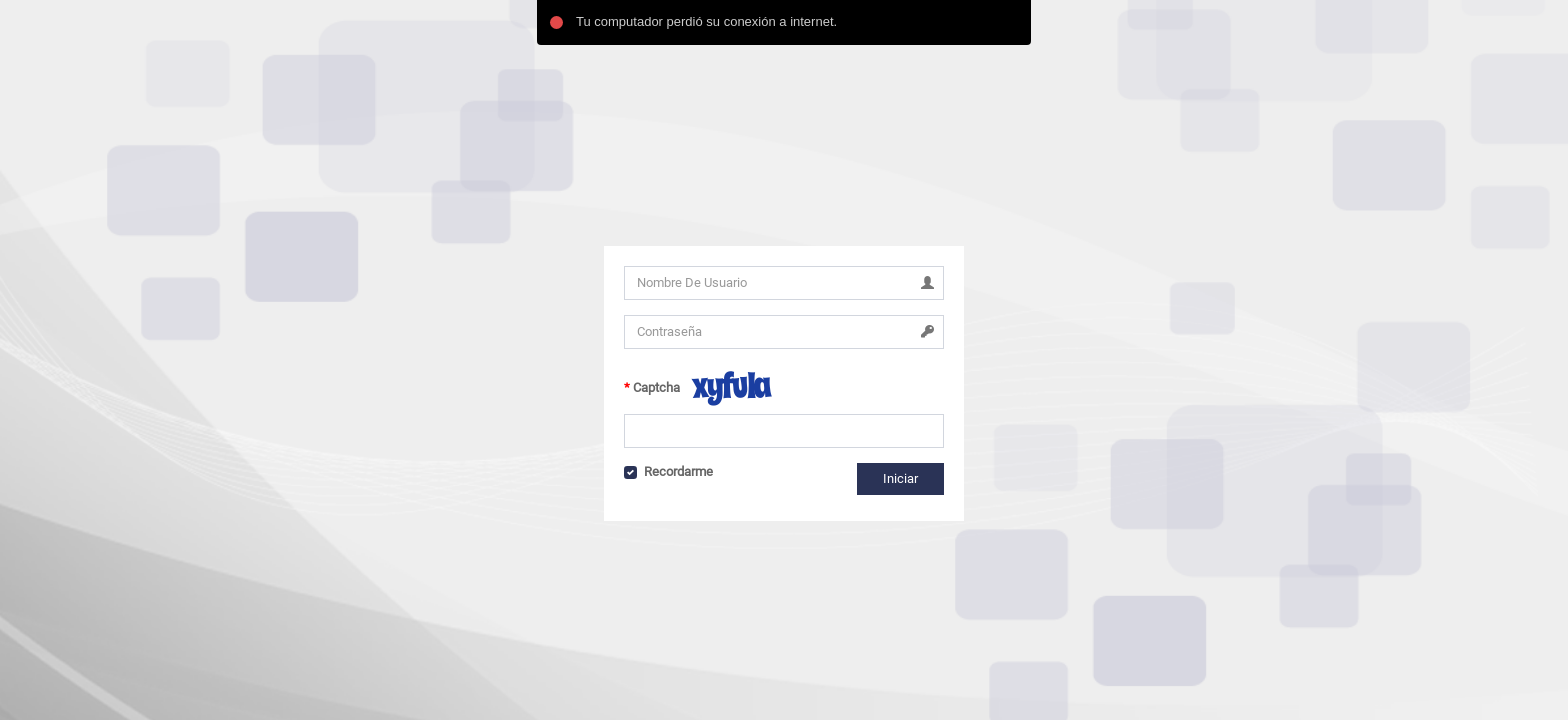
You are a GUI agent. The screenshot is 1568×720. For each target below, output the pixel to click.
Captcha (656, 387)
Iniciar (900, 478)
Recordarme (678, 471)
